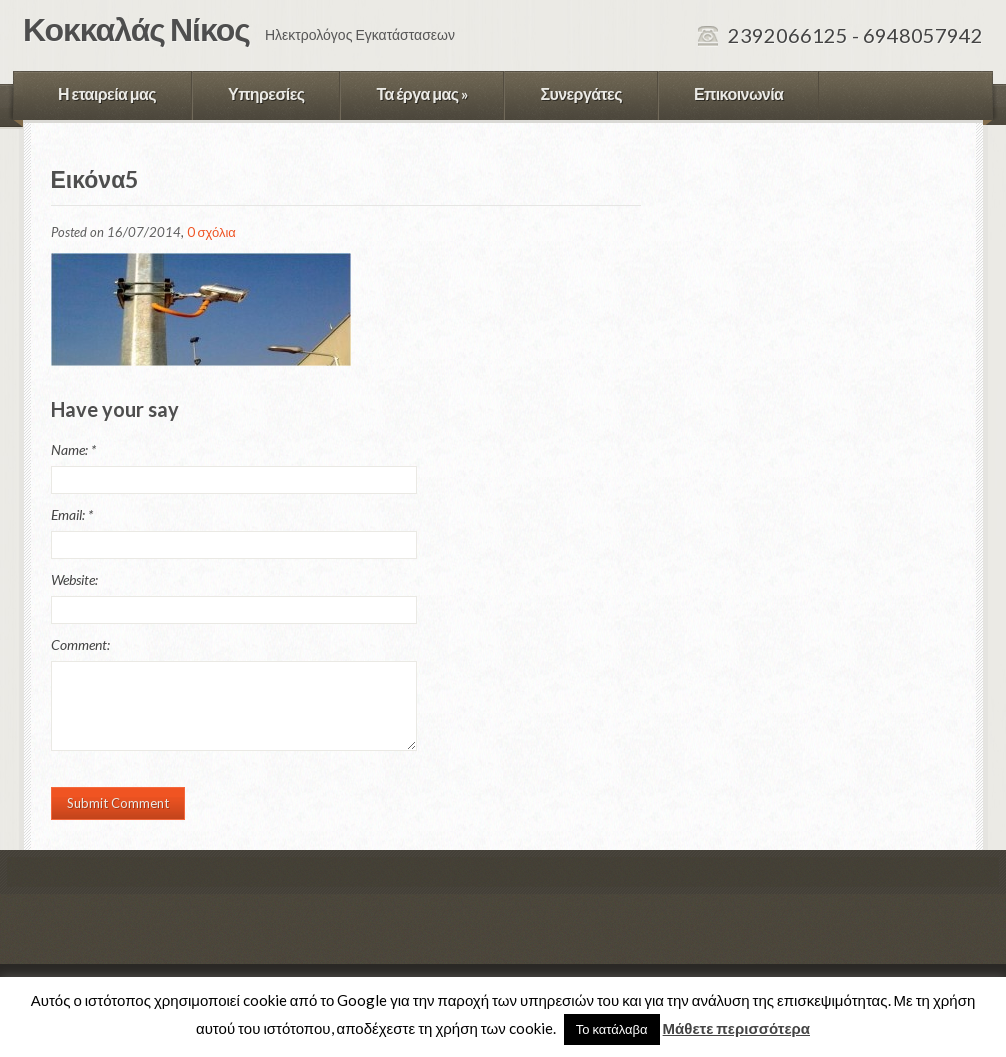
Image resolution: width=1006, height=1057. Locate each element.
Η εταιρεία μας (107, 93)
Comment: (80, 644)
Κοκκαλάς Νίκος (136, 28)
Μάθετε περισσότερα (736, 1028)
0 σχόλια (211, 232)
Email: (72, 514)
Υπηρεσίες (266, 93)
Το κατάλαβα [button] (612, 1029)
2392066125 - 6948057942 (855, 35)
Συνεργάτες (581, 93)
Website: (74, 579)
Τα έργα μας (422, 93)
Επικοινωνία (738, 93)
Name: (73, 449)
